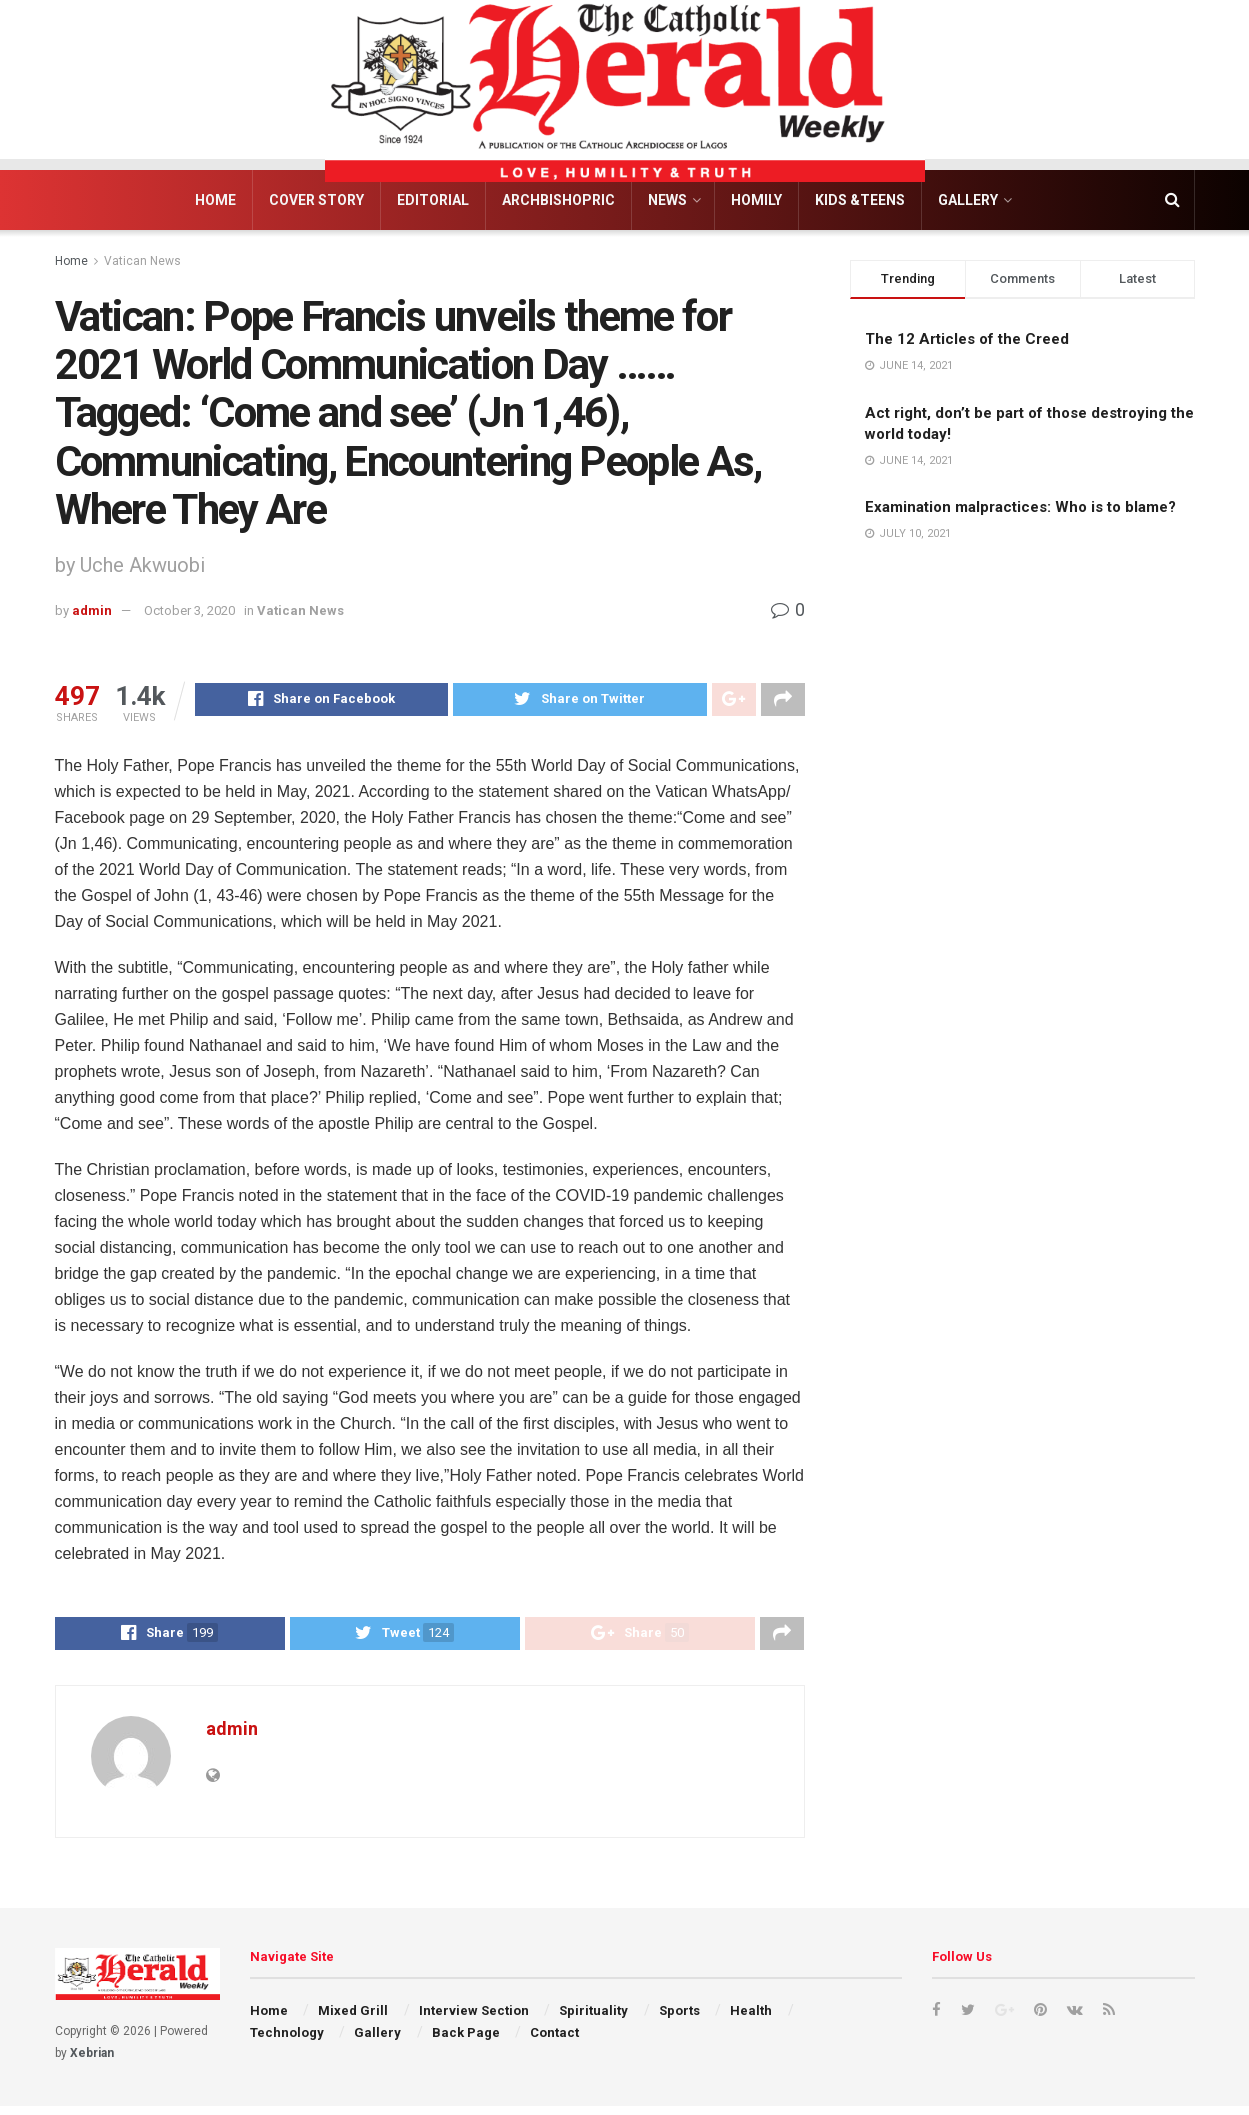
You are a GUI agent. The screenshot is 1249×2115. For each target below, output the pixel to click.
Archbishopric (558, 200)
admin (92, 610)
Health (751, 2018)
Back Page (466, 2041)
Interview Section (474, 2018)
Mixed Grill (353, 2018)
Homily (756, 200)
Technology (287, 2041)
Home (215, 200)
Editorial (433, 200)
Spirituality (593, 2018)
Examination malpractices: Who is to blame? (1020, 507)
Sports (679, 2018)
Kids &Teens (860, 200)
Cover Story (316, 200)
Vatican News (142, 261)
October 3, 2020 (189, 610)
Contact (554, 2041)
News (667, 200)
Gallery (968, 200)
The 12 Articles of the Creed (967, 339)
